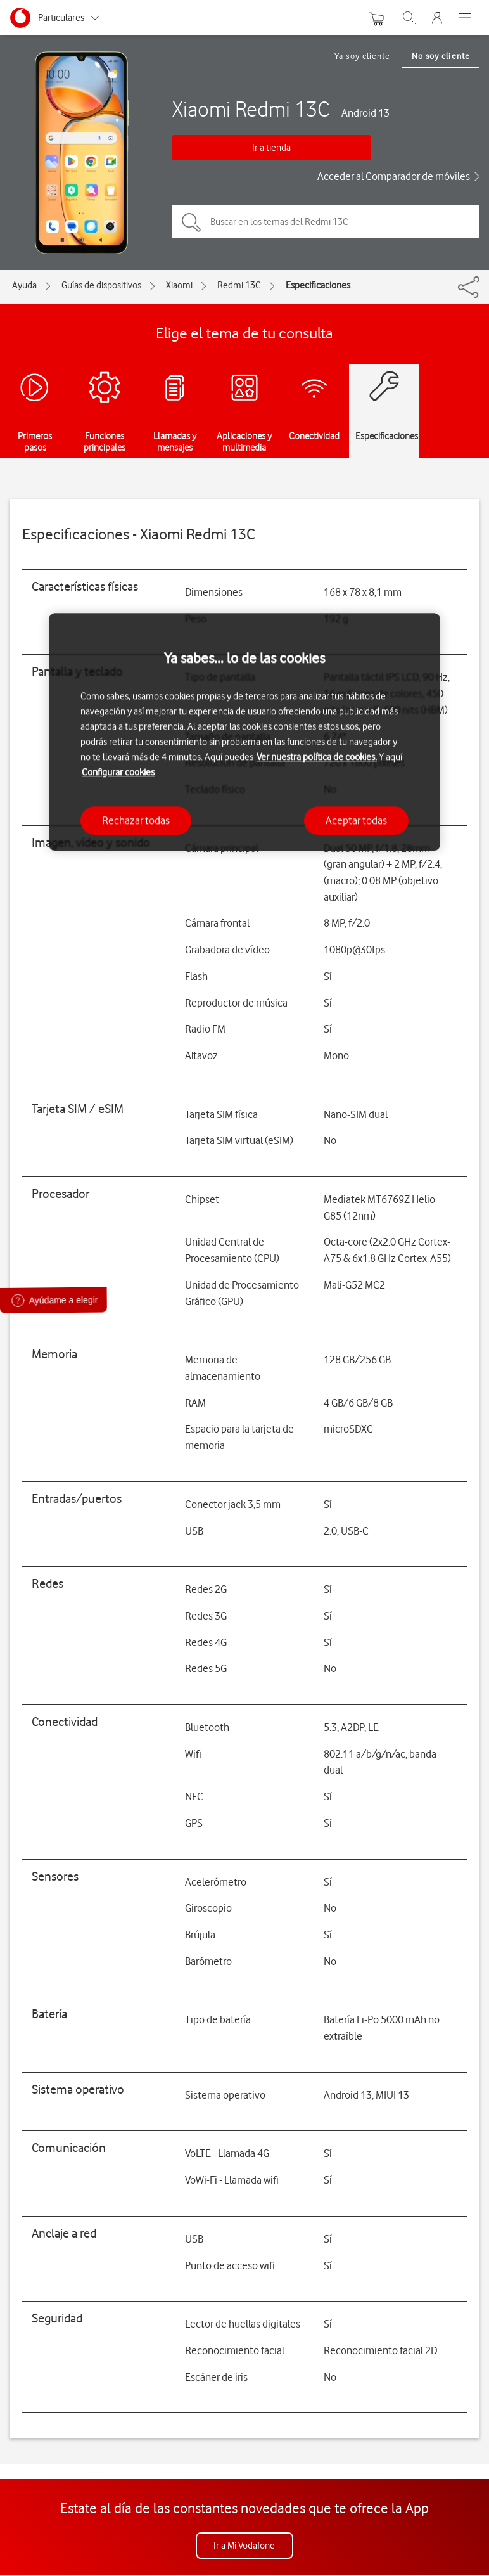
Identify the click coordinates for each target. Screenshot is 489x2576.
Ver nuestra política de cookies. (317, 757)
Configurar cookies (118, 772)
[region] (244, 732)
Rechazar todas (136, 820)
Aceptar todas (356, 820)
